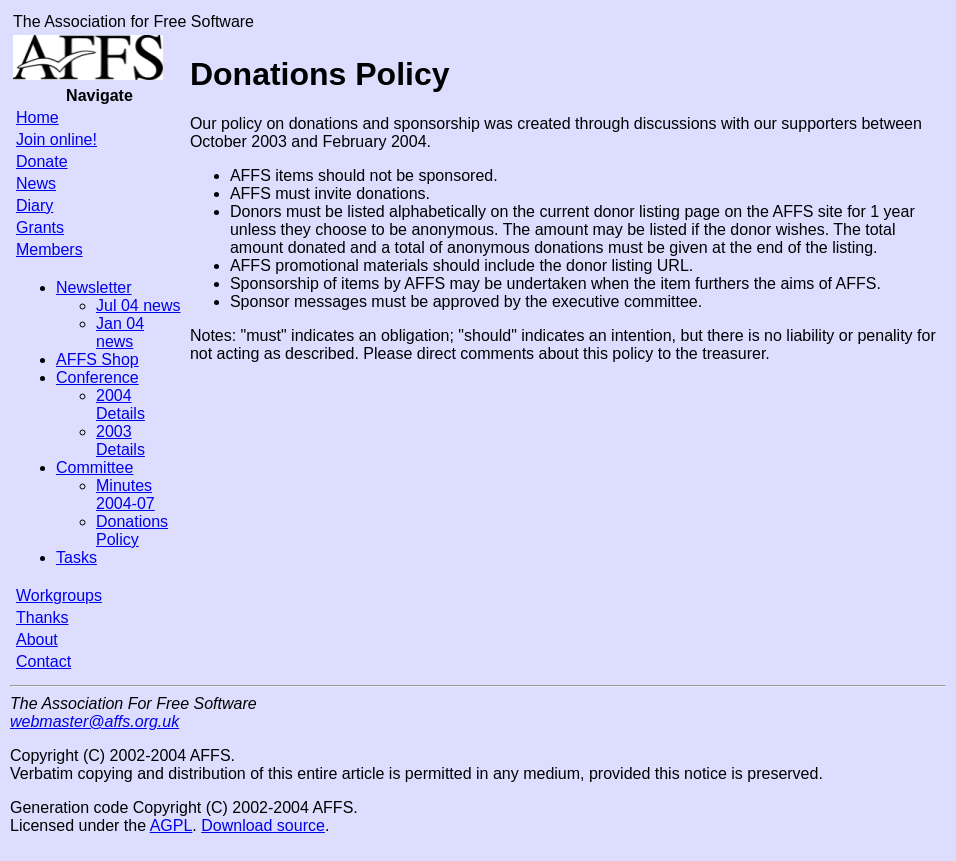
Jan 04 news (120, 332)
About (37, 639)
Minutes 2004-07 (125, 494)
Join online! (56, 139)
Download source (263, 825)
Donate (42, 161)
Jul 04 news (138, 305)
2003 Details (120, 440)
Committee (94, 467)
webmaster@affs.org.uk (94, 721)
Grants (40, 227)
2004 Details (120, 404)
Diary (34, 205)
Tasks (76, 557)
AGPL (171, 825)
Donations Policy (132, 530)
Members (49, 249)
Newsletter (94, 287)
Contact (43, 661)
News (36, 183)
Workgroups (59, 595)
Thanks (42, 617)
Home (37, 117)
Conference (97, 377)
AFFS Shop (97, 359)
